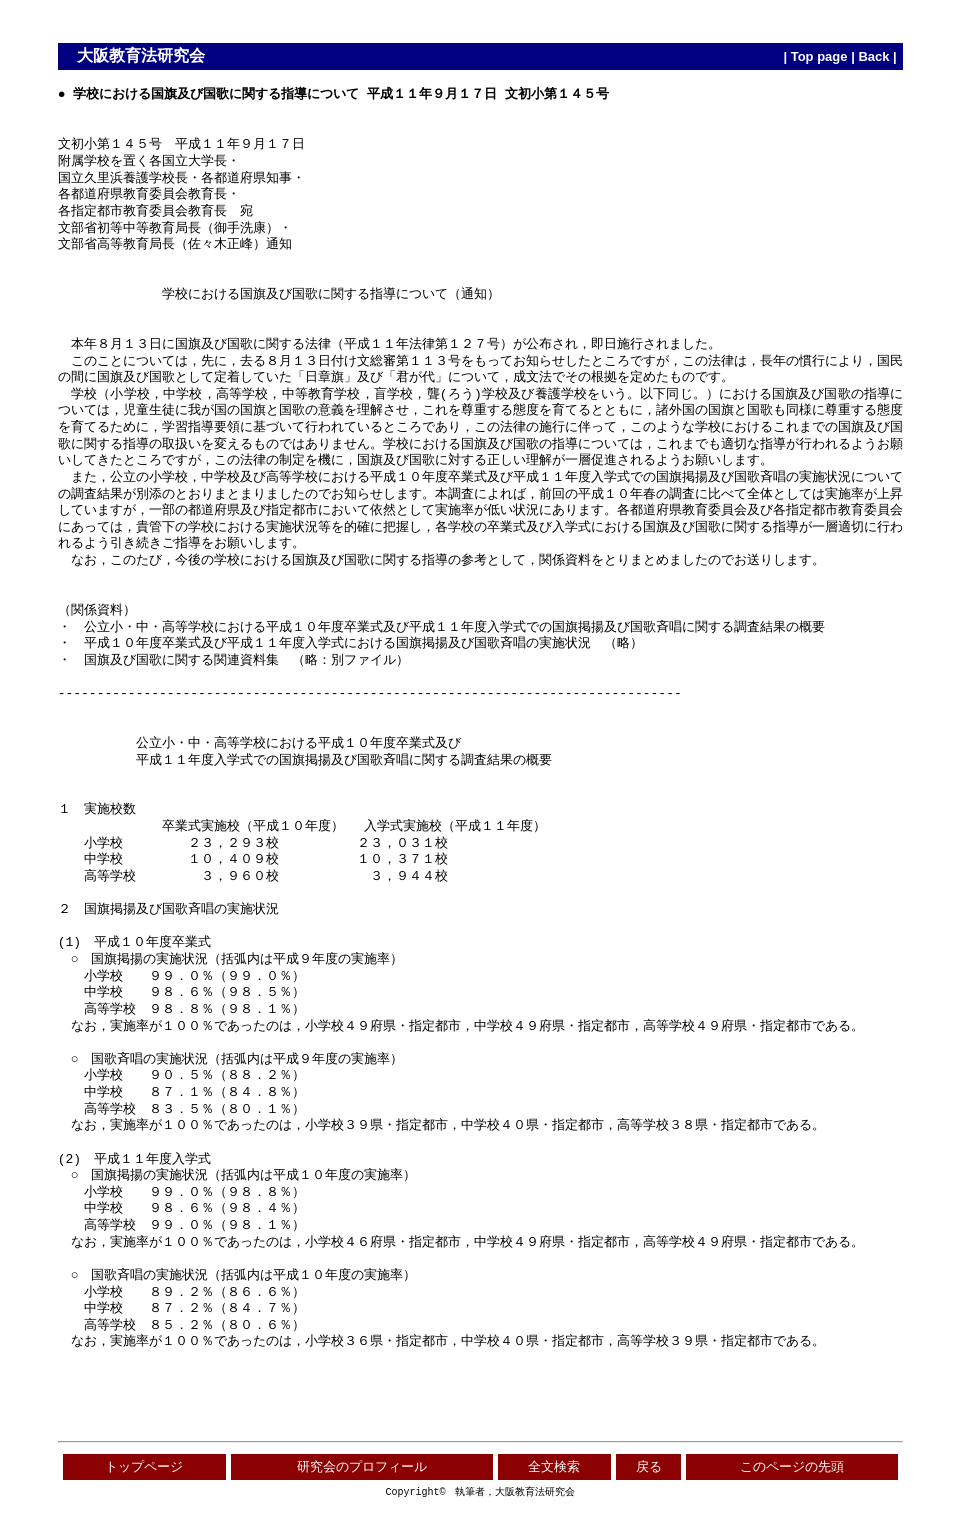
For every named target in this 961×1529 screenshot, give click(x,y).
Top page (819, 56)
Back (873, 56)
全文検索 (554, 1467)
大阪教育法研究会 (141, 55)
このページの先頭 (792, 1467)
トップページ (144, 1467)
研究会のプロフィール (362, 1467)
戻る (649, 1467)
